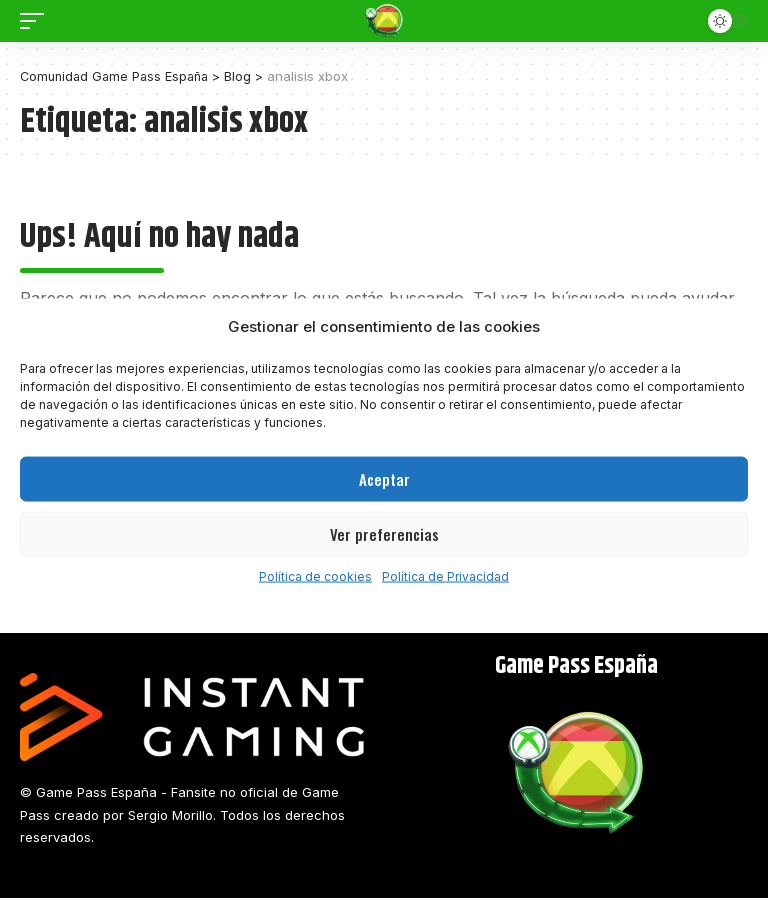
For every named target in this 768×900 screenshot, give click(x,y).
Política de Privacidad (445, 575)
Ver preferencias (384, 534)
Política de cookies (315, 575)
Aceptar (384, 479)
